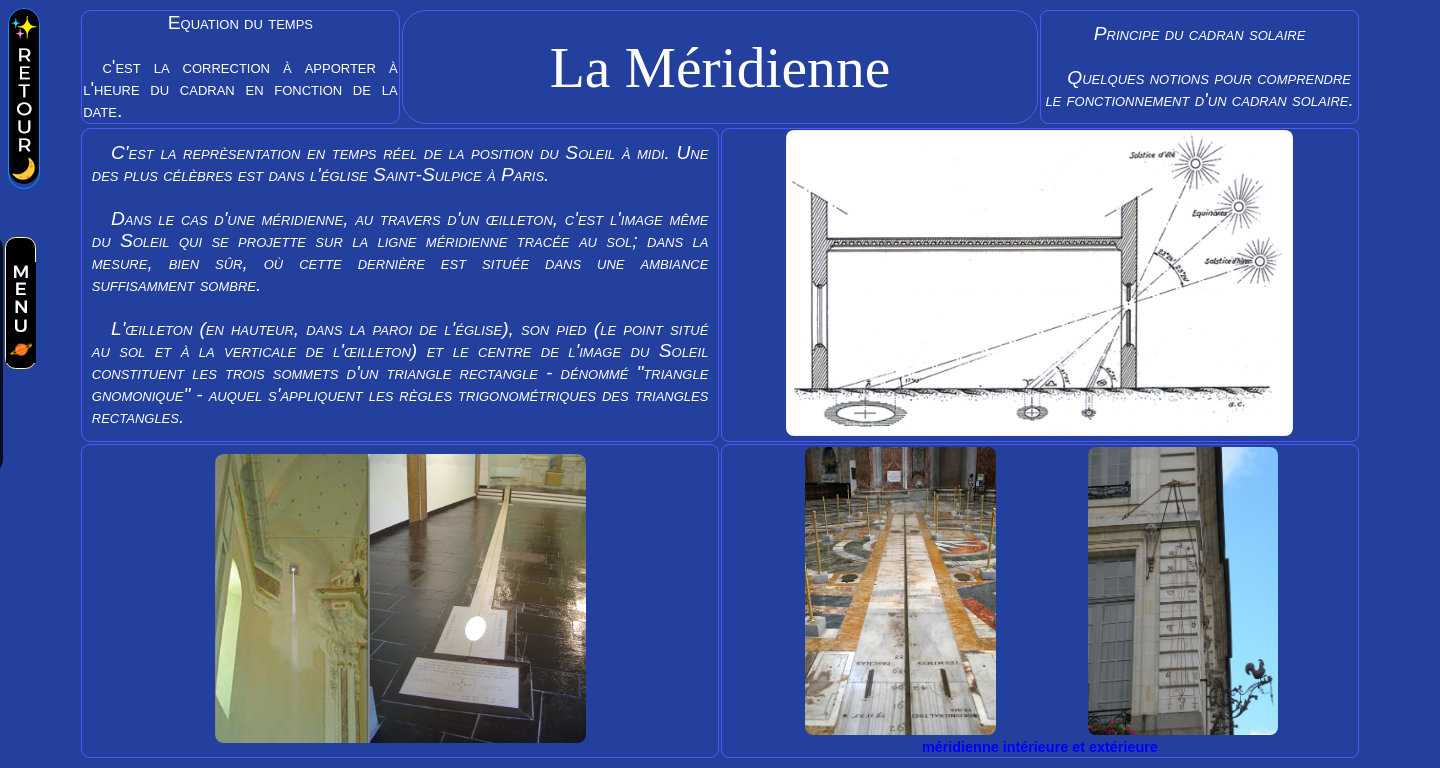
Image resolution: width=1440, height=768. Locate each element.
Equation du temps (240, 67)
